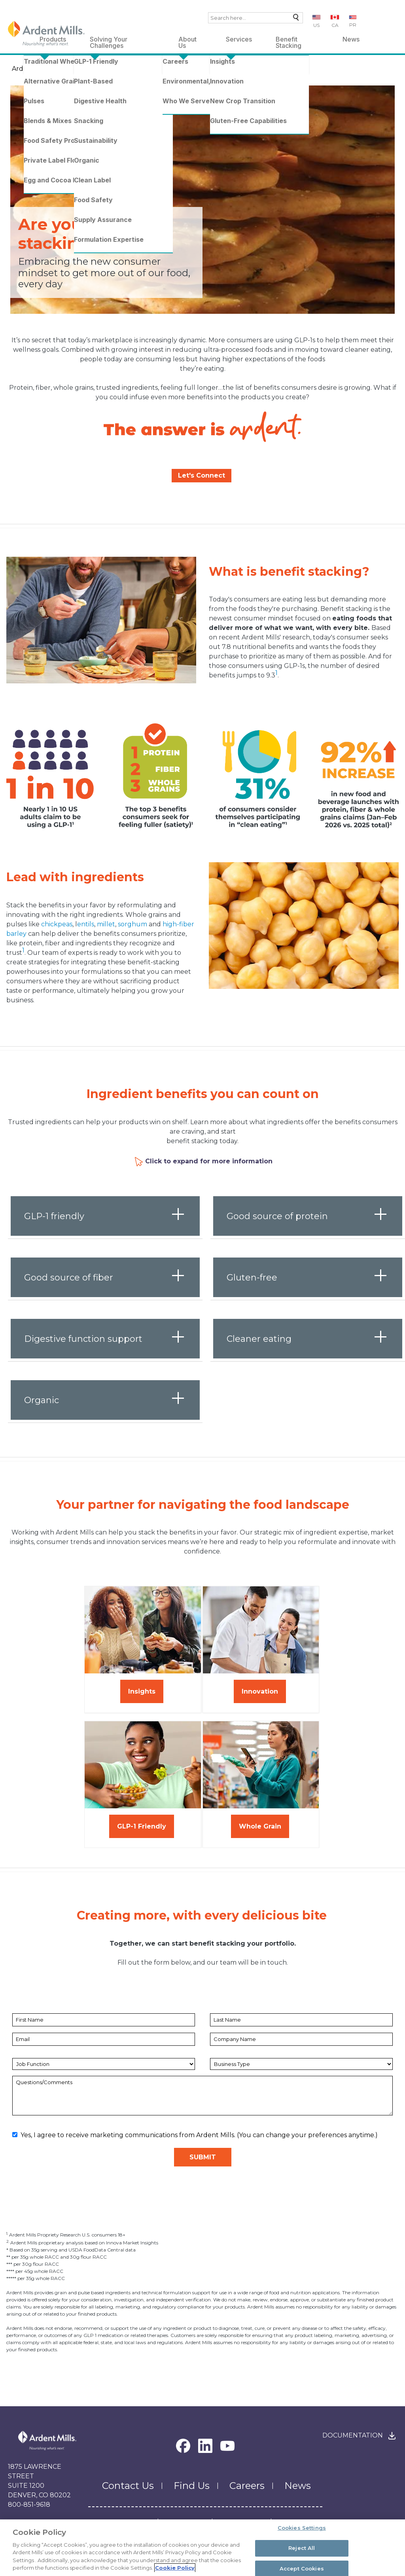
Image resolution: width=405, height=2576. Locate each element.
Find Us (192, 2485)
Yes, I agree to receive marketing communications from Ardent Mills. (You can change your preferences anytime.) (195, 2135)
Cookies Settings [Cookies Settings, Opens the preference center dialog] (302, 2528)
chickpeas (56, 924)
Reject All (301, 2549)
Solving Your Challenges (108, 40)
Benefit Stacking (288, 40)
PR (352, 25)
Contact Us (128, 2485)
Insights (141, 1691)
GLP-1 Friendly (141, 1826)
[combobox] (255, 17)
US (316, 25)
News (351, 39)
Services (239, 39)
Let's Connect (201, 475)
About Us (187, 40)
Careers (247, 2485)
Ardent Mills (31, 68)
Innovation (260, 1691)
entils (85, 924)
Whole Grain (260, 1826)
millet (106, 924)
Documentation (352, 2435)
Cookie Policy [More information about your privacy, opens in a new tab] (175, 2568)
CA (335, 25)
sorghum (132, 924)
